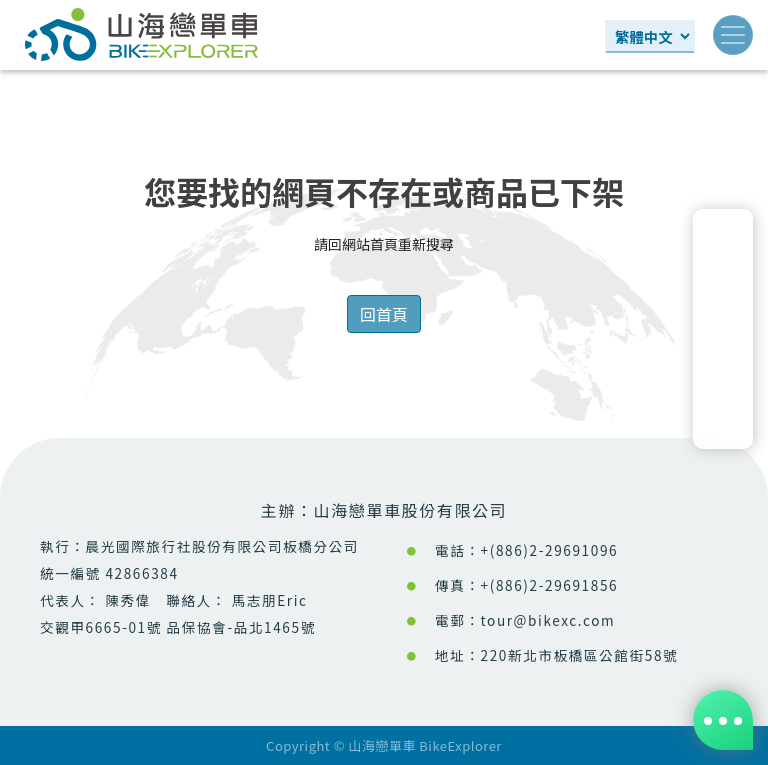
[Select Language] (650, 36)
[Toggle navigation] (733, 35)
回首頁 (384, 314)
